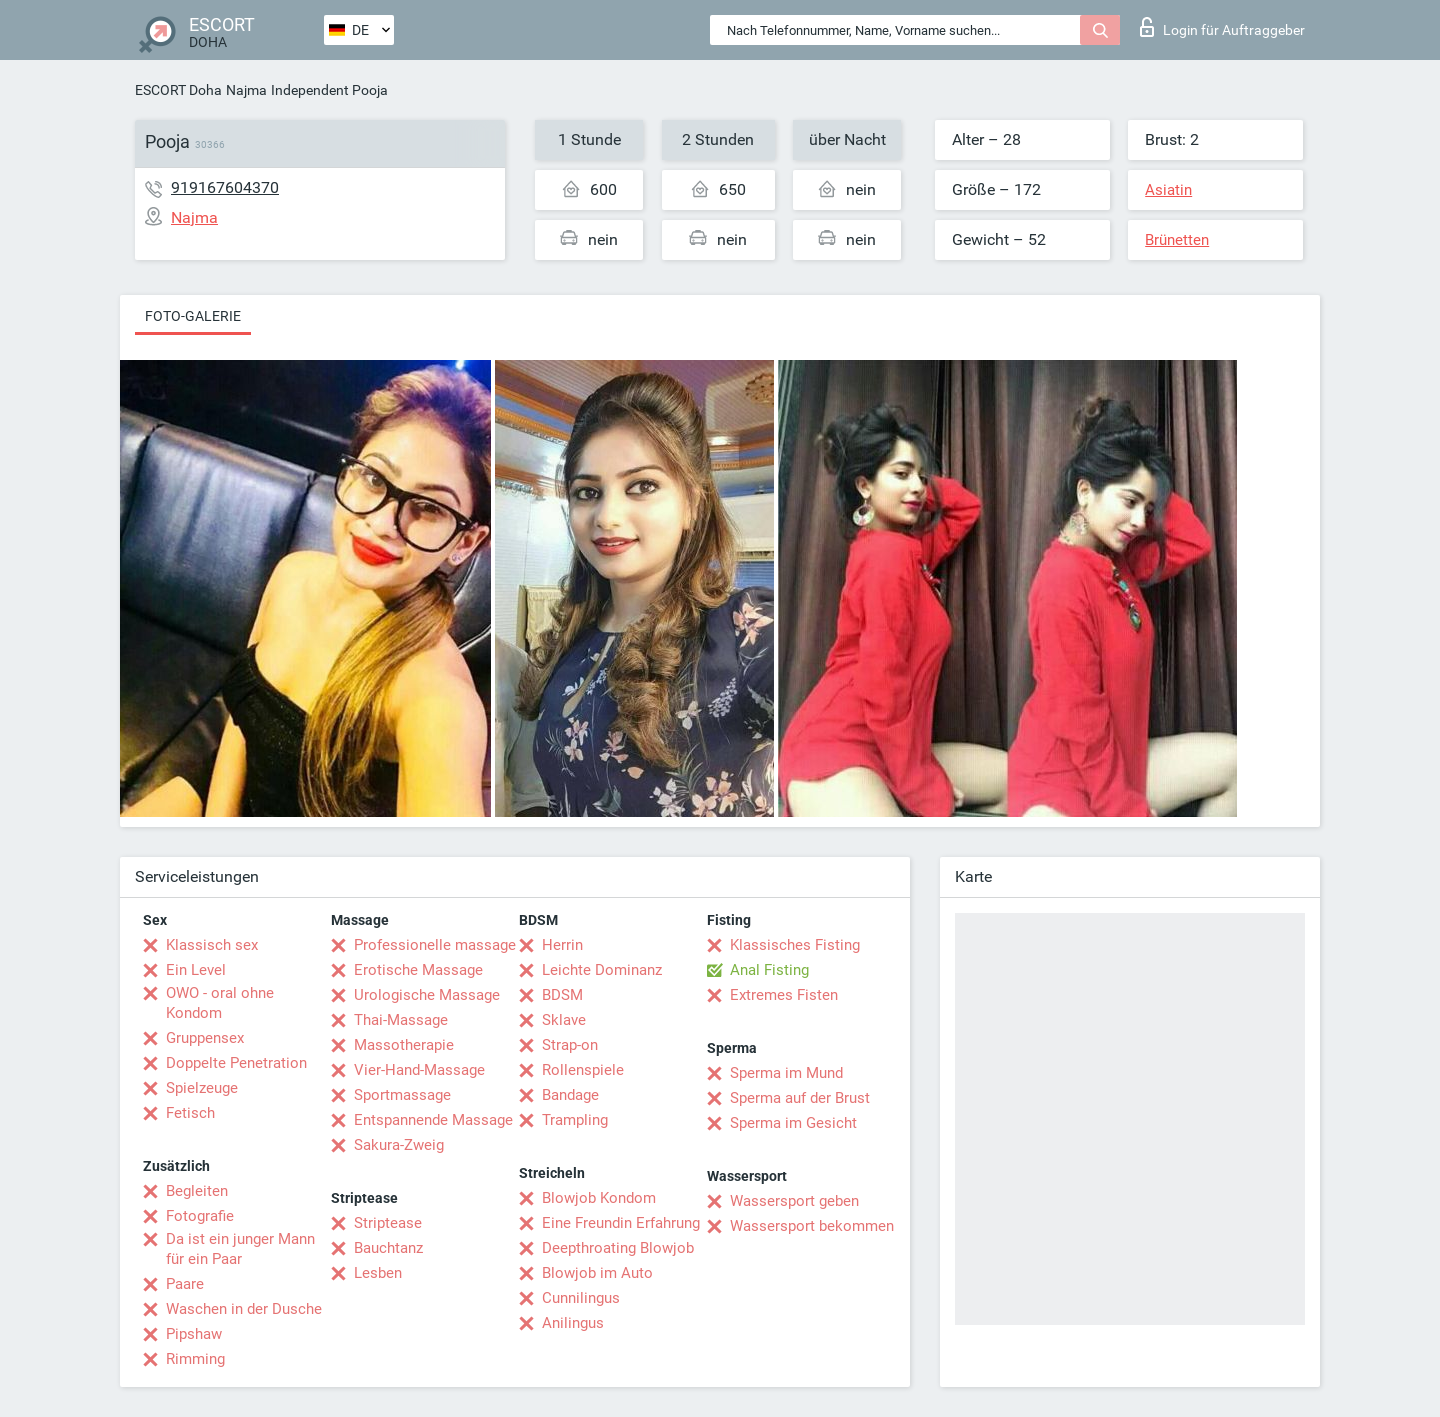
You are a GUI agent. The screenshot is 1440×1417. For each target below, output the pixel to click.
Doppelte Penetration (236, 1063)
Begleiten (197, 1191)
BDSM (562, 995)
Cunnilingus (581, 1298)
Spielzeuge (202, 1088)
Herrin (562, 945)
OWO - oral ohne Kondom (220, 1003)
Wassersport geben (794, 1201)
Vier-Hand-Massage (419, 1070)
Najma (246, 90)
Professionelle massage (435, 945)
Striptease (388, 1223)
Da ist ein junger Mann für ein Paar (240, 1249)
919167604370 (225, 187)
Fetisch (190, 1113)
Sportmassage (402, 1095)
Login (1222, 27)
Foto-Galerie (193, 316)
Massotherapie (404, 1045)
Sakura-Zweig (399, 1145)
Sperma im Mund (786, 1073)
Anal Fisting (769, 970)
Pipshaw (194, 1334)
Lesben (378, 1273)
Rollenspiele (583, 1070)
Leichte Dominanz (602, 970)
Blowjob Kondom (599, 1198)
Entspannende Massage (433, 1120)
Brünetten (1177, 240)
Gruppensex (205, 1038)
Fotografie (200, 1216)
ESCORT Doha (178, 90)
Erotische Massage (418, 970)
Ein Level (196, 970)
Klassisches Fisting (795, 945)
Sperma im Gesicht (793, 1123)
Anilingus (573, 1323)
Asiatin (1168, 190)
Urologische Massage (427, 995)
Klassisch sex (212, 945)
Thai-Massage (401, 1020)
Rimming (195, 1359)
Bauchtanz (388, 1248)
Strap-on (570, 1045)
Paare (185, 1284)
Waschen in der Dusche (244, 1309)
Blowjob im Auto (597, 1273)
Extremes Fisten (784, 995)
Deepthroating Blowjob (618, 1248)
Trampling (575, 1120)
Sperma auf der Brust (800, 1098)
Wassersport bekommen (812, 1226)
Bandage (570, 1095)
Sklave (564, 1020)
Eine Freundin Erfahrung (621, 1223)
